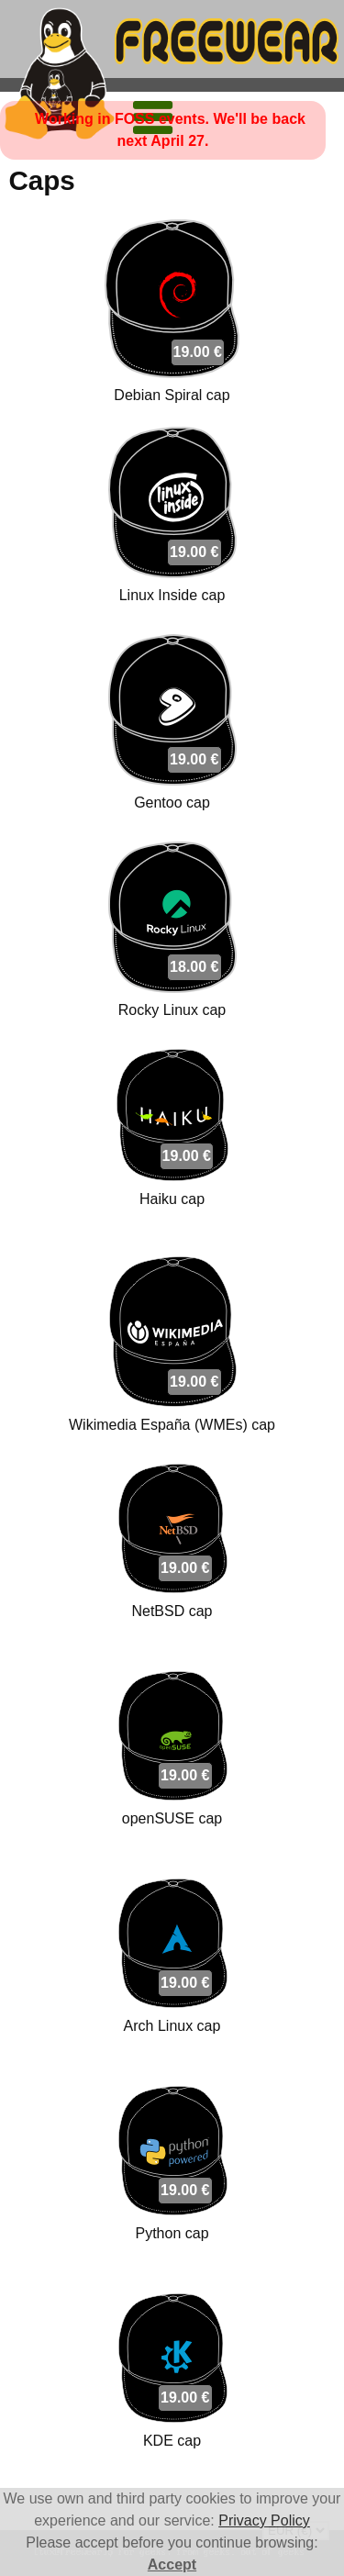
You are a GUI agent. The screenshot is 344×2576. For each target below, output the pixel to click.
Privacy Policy (264, 2520)
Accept (172, 2564)
